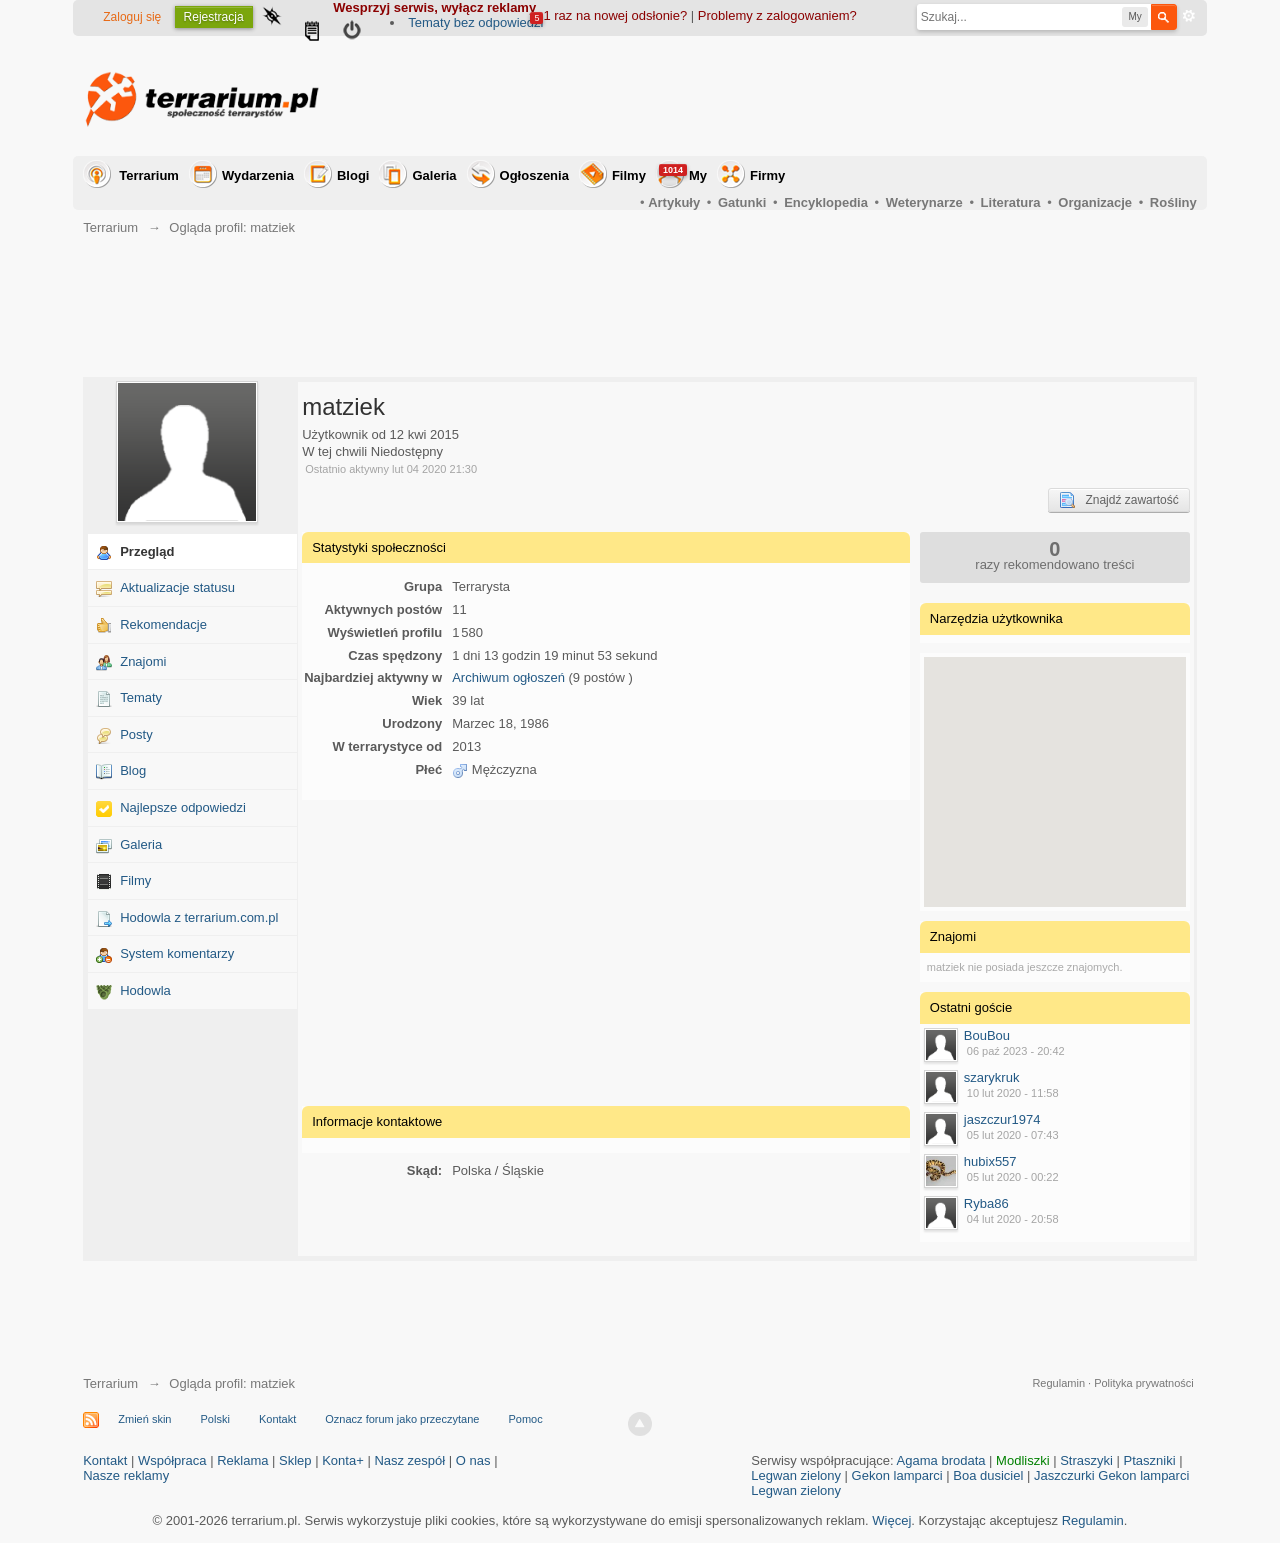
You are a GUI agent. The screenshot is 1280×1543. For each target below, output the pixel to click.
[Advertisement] (833, 96)
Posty (136, 734)
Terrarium (149, 175)
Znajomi (143, 661)
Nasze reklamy (126, 1475)
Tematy (141, 697)
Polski (215, 1419)
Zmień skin (144, 1419)
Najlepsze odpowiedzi (183, 807)
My (683, 173)
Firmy (767, 175)
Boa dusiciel (988, 1475)
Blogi (353, 175)
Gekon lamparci (897, 1475)
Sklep (295, 1460)
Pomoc (525, 1419)
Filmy (629, 175)
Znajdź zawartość (1118, 500)
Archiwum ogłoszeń (508, 677)
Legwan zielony (796, 1475)
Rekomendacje (163, 624)
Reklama (242, 1460)
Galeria (434, 175)
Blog (133, 770)
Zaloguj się (132, 17)
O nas (473, 1460)
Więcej (891, 1520)
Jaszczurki (1064, 1475)
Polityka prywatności (1144, 1383)
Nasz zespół (409, 1460)
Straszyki (1086, 1460)
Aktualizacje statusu (177, 587)
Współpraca (172, 1460)
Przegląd (147, 551)
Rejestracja (214, 17)
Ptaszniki (1150, 1460)
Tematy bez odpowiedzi (475, 22)
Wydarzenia (258, 175)
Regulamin (1058, 1383)
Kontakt (277, 1419)
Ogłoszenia (534, 175)
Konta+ (343, 1460)
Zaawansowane (1189, 16)
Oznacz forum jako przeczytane (402, 1419)
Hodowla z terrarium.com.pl (199, 917)
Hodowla (145, 990)
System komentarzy (177, 953)
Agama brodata (941, 1460)
